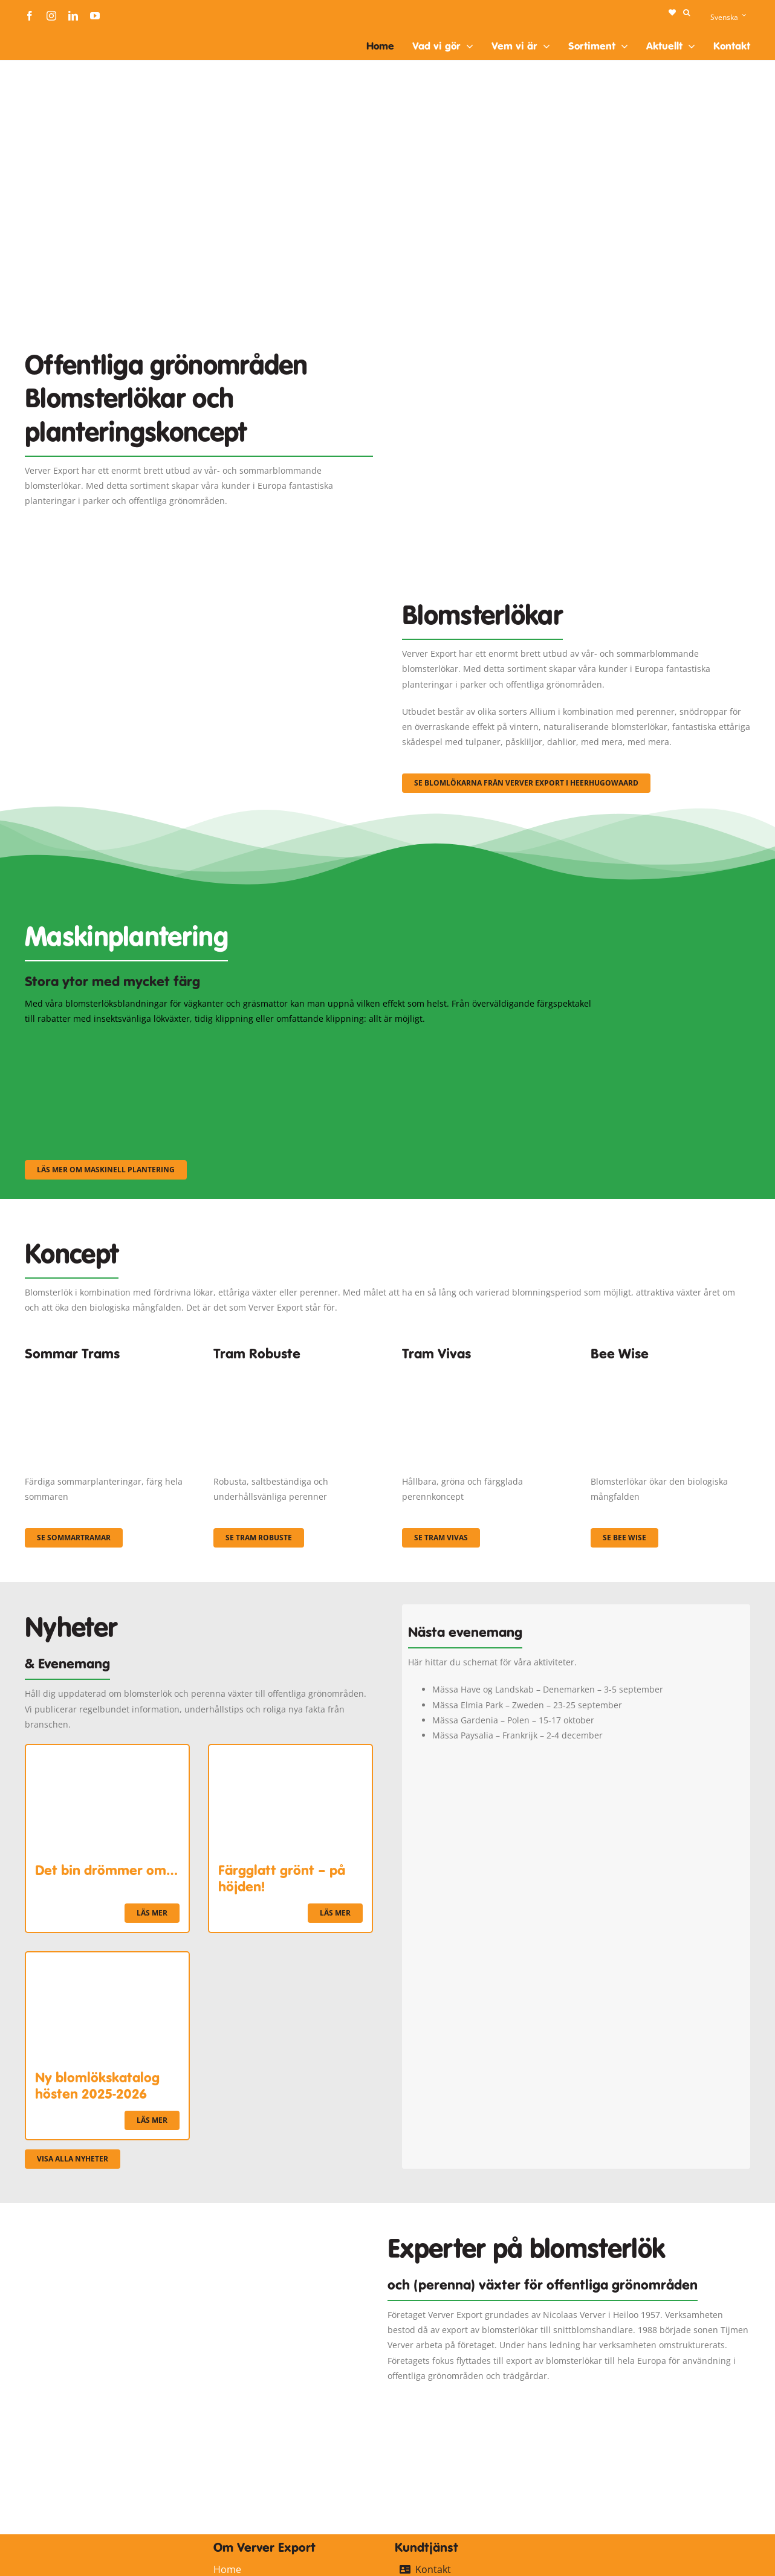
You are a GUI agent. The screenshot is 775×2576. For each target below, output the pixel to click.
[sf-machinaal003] (511, 1042)
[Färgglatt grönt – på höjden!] (290, 1752)
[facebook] (29, 16)
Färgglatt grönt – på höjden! (281, 1878)
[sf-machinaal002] (312, 1042)
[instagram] (51, 16)
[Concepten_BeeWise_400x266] (670, 1371)
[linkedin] (73, 16)
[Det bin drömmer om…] (107, 1752)
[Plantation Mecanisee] (576, 319)
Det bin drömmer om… (106, 1870)
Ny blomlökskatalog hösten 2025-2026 (97, 2085)
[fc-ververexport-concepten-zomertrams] (104, 1371)
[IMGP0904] (293, 1371)
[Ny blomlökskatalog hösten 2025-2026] (107, 1960)
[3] (199, 585)
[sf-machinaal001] (113, 1042)
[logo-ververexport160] (49, 35)
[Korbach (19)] (482, 1371)
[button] (686, 12)
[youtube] (95, 16)
